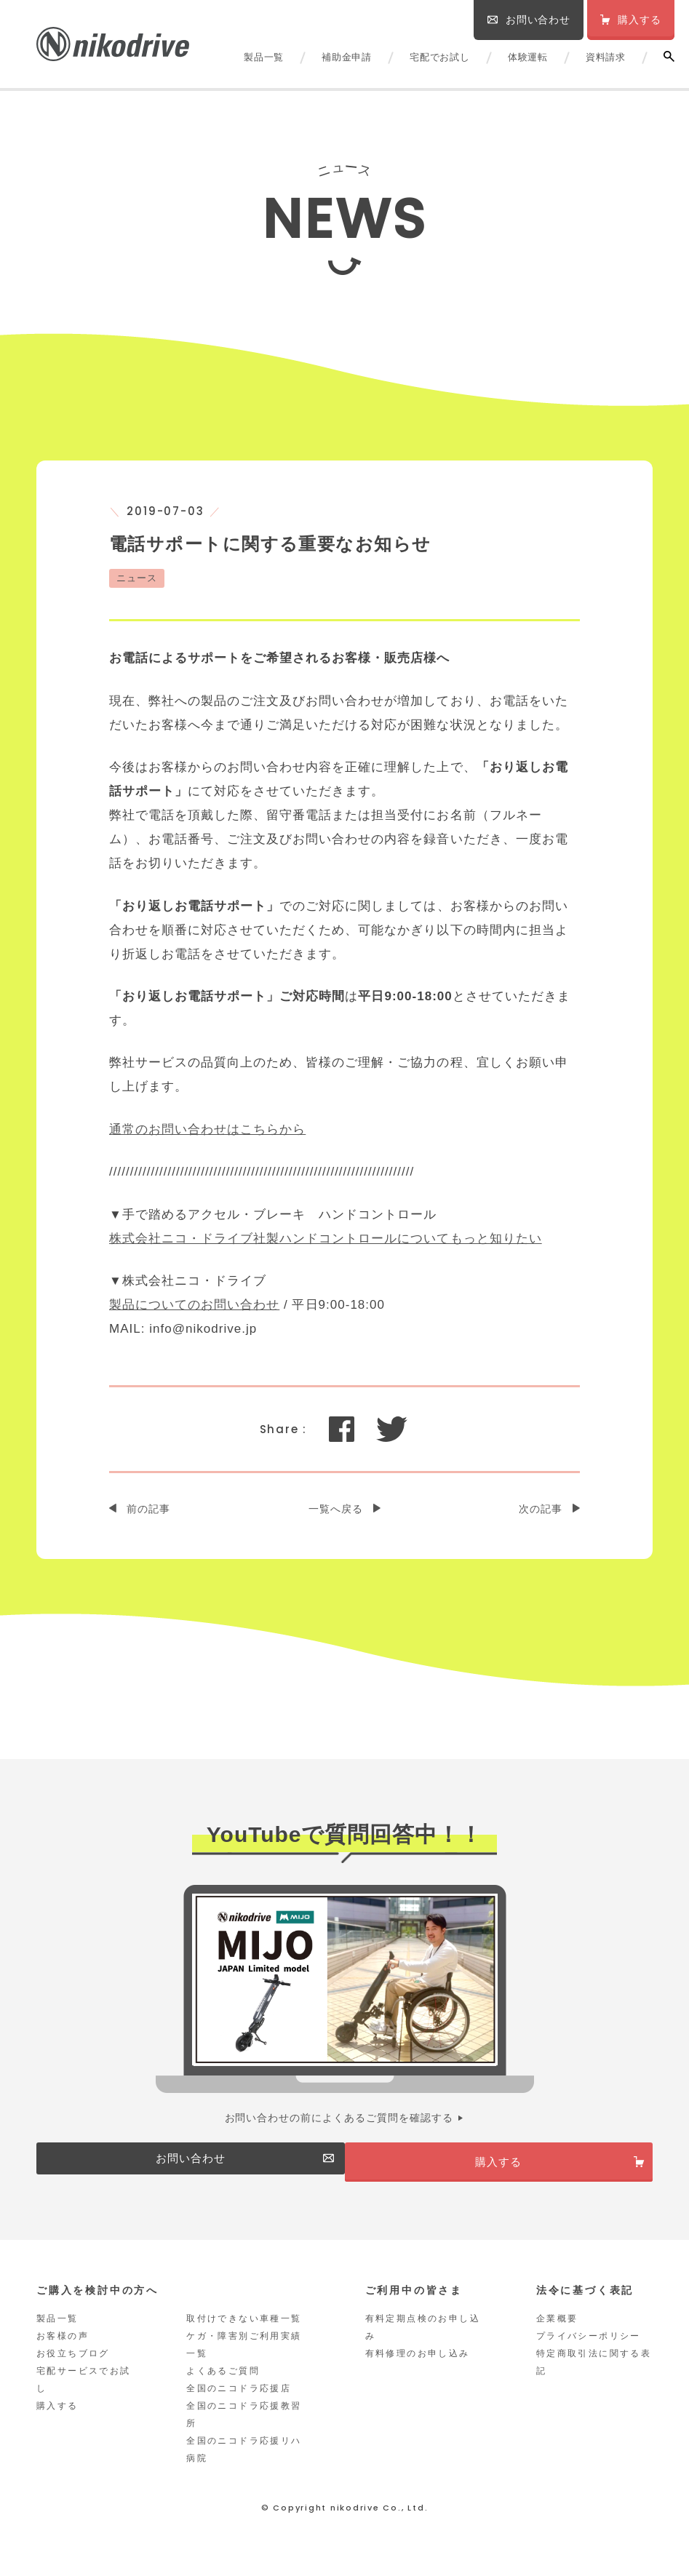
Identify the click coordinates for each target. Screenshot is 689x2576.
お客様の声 (62, 2353)
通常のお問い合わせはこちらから (207, 1129)
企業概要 (557, 2335)
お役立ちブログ (73, 2370)
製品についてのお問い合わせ (194, 1305)
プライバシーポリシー (588, 2353)
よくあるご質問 (223, 2387)
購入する (57, 2422)
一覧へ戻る (335, 1509)
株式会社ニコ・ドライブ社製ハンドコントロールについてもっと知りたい (325, 1238)
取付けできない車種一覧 (243, 2335)
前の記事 (148, 1509)
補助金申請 (347, 57)
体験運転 (528, 57)
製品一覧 (264, 57)
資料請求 (606, 57)
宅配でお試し (440, 57)
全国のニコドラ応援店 (238, 2405)
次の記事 (540, 1509)
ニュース (136, 578)
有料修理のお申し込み (417, 2370)
